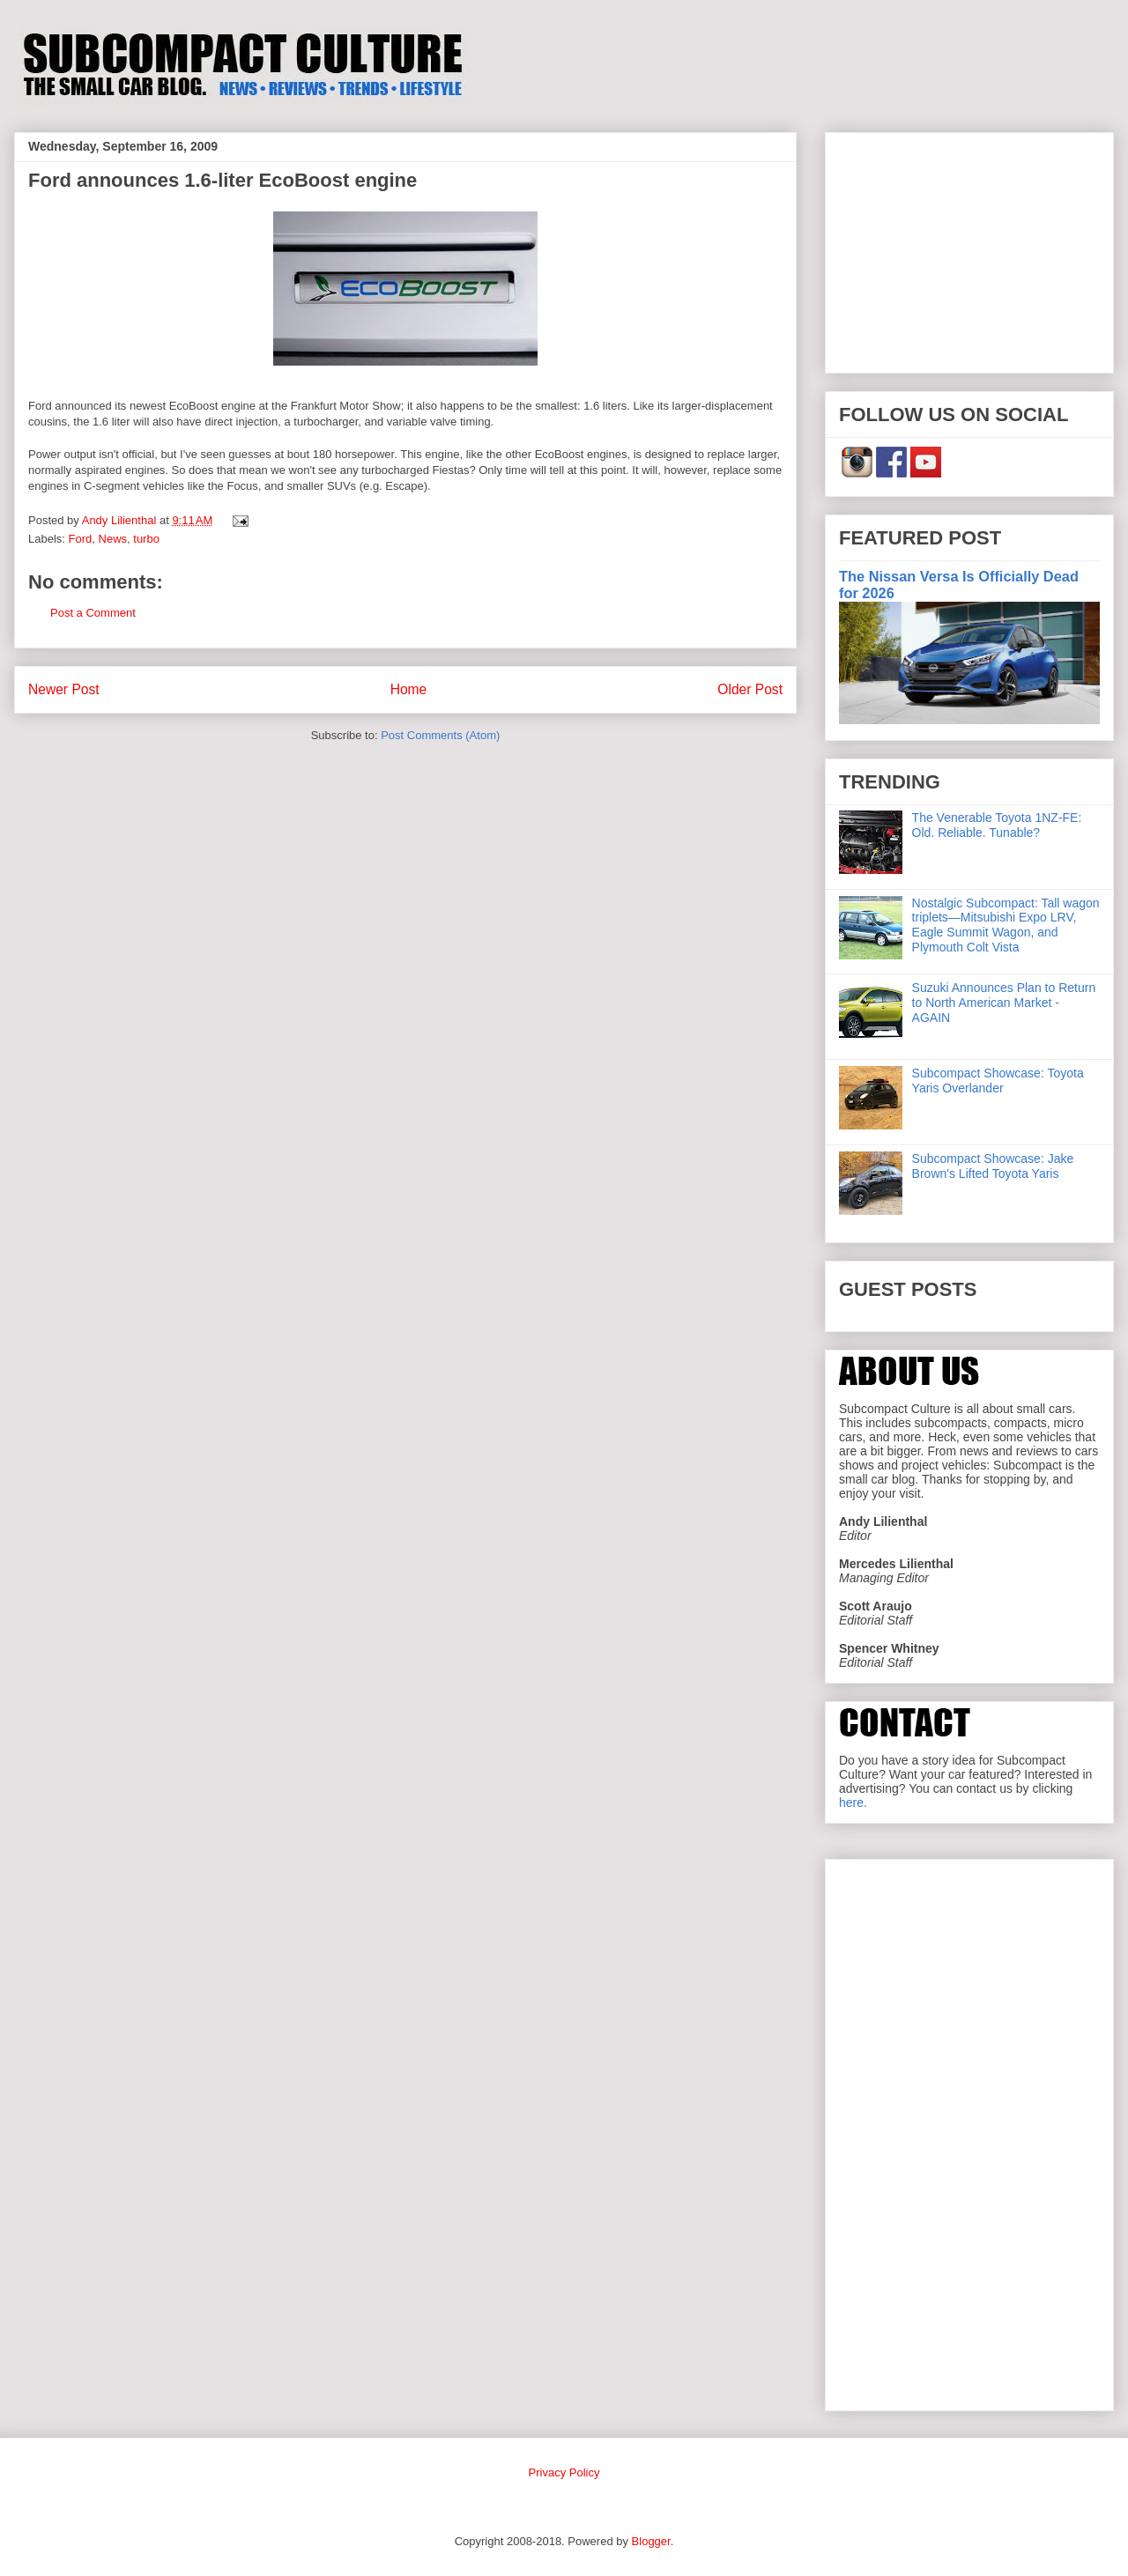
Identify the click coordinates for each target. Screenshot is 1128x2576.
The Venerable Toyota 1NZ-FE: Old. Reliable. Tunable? (997, 825)
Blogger (651, 2541)
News (113, 538)
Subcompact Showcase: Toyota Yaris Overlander (998, 1080)
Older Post (750, 689)
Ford (81, 538)
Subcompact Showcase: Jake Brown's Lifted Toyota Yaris (993, 1166)
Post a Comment (93, 612)
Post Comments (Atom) (440, 735)
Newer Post (64, 689)
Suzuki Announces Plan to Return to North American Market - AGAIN (1004, 1003)
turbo (146, 538)
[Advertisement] (969, 249)
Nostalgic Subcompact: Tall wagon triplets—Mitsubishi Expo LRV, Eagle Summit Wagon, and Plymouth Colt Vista (1006, 925)
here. (853, 1802)
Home (408, 689)
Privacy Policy (564, 2472)
